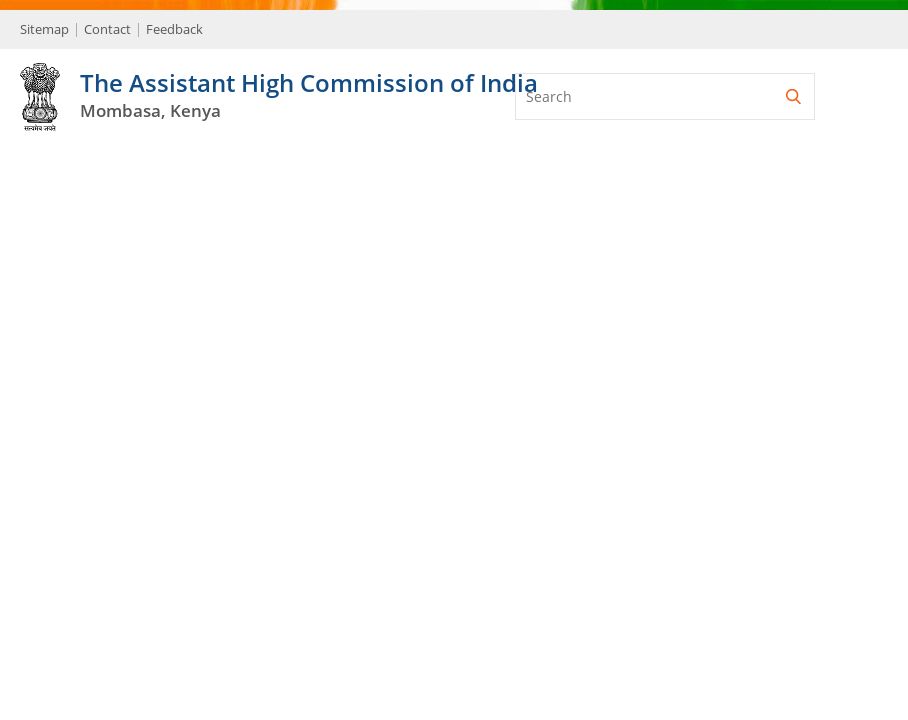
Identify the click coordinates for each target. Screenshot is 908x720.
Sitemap (44, 29)
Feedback (174, 29)
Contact (107, 29)
